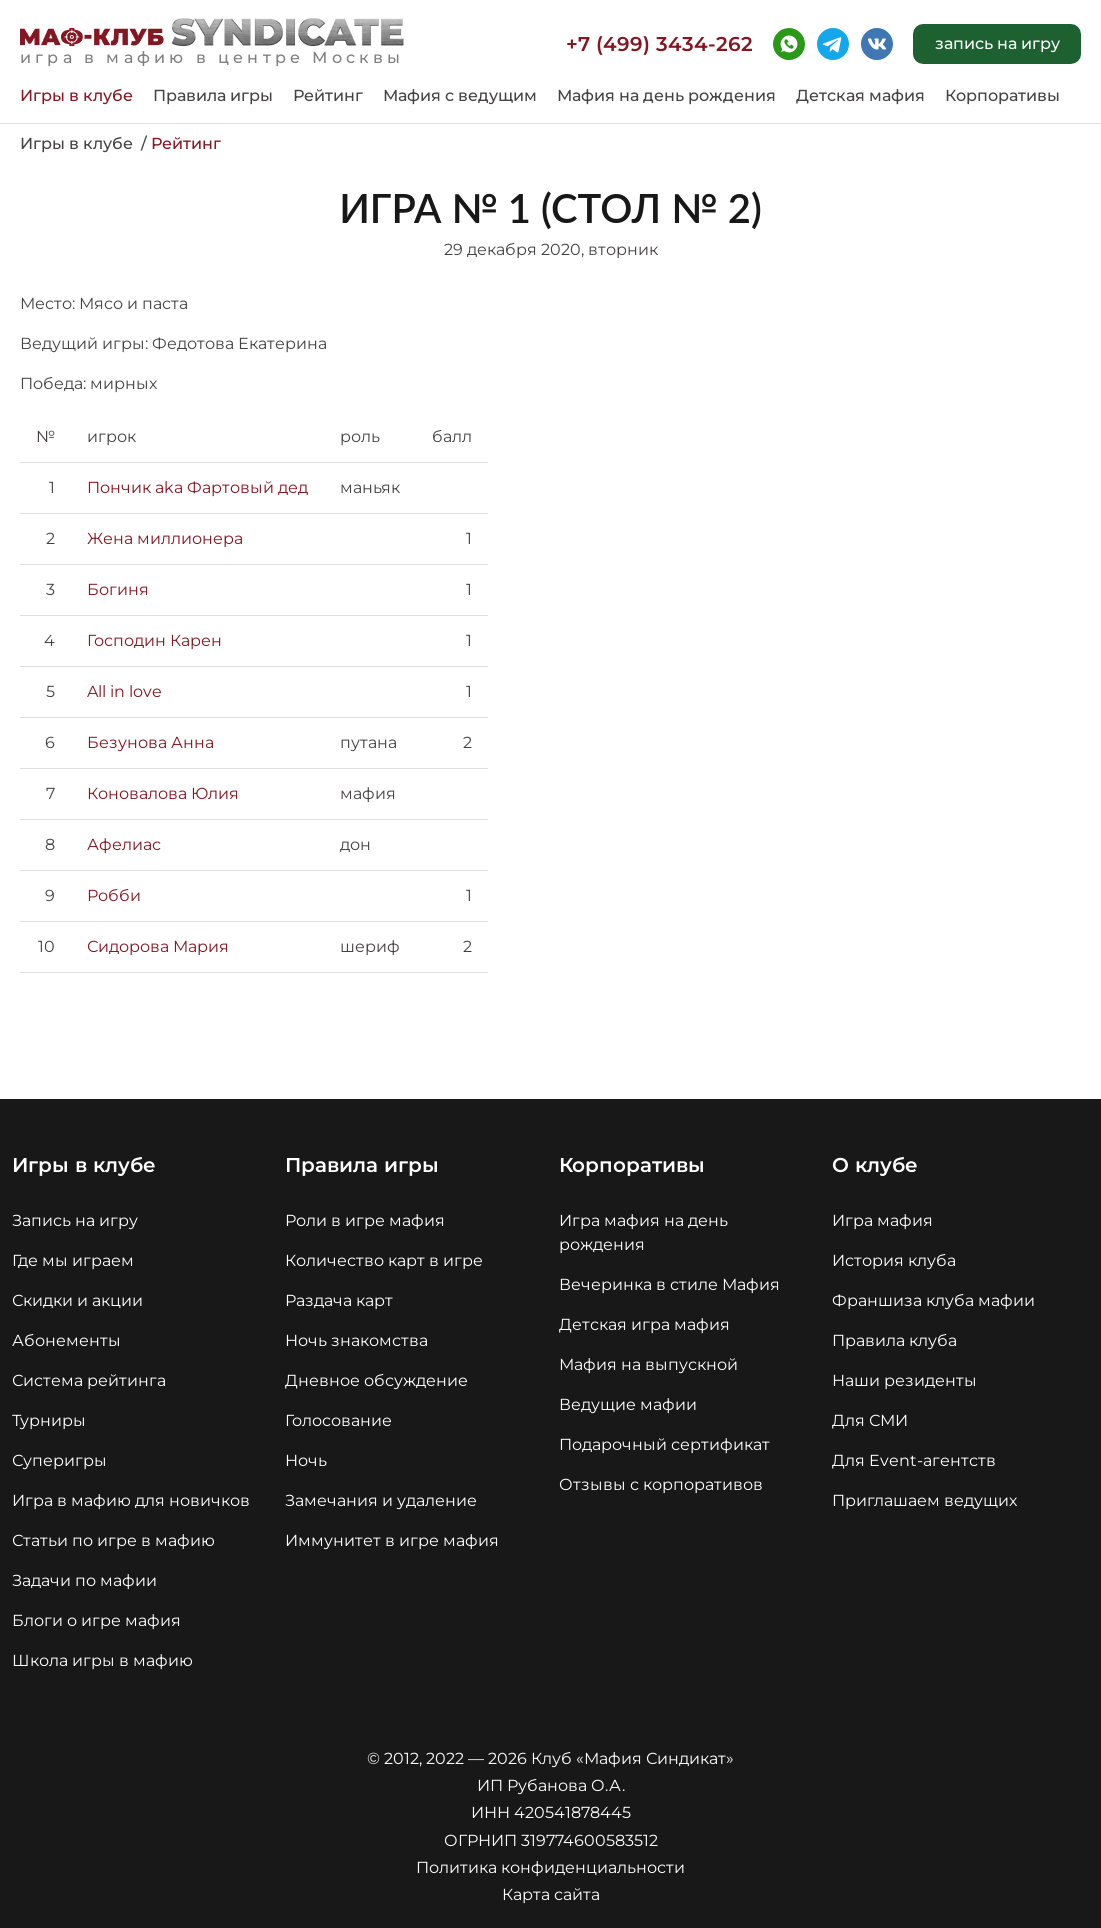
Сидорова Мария (158, 946)
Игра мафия (882, 1220)
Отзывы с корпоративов (661, 1484)
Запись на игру (75, 1220)
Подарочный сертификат (664, 1444)
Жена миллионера (165, 538)
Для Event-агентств (914, 1460)
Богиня (118, 589)
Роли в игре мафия (365, 1220)
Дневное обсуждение (376, 1380)
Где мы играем (73, 1260)
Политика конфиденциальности (550, 1867)
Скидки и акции (77, 1300)
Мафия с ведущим (460, 96)
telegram (833, 44)
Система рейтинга (89, 1380)
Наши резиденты (904, 1380)
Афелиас (124, 844)
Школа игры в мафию (102, 1660)
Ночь (306, 1460)
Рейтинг (328, 96)
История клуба (894, 1260)
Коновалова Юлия (163, 793)
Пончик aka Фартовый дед (197, 487)
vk (877, 44)
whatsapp (789, 44)
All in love (124, 691)
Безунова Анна (150, 742)
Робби (114, 895)
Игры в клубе (76, 96)
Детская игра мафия (644, 1324)
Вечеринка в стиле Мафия (669, 1284)
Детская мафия (860, 96)
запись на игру (997, 43)
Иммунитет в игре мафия (392, 1540)
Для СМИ (870, 1420)
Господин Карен (154, 640)
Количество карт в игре (384, 1260)
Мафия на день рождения (666, 96)
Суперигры (59, 1460)
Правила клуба (894, 1340)
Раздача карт (339, 1300)
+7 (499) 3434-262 (659, 44)
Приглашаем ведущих (924, 1500)
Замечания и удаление (381, 1500)
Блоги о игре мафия (96, 1620)
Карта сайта (551, 1894)
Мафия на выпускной (648, 1364)
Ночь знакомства (356, 1340)
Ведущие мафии (628, 1404)
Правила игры (213, 96)
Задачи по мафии (84, 1580)
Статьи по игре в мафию (113, 1540)
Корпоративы (1002, 96)
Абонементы (66, 1340)
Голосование (338, 1420)
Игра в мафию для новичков (131, 1500)
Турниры (49, 1420)
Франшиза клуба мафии (933, 1300)
